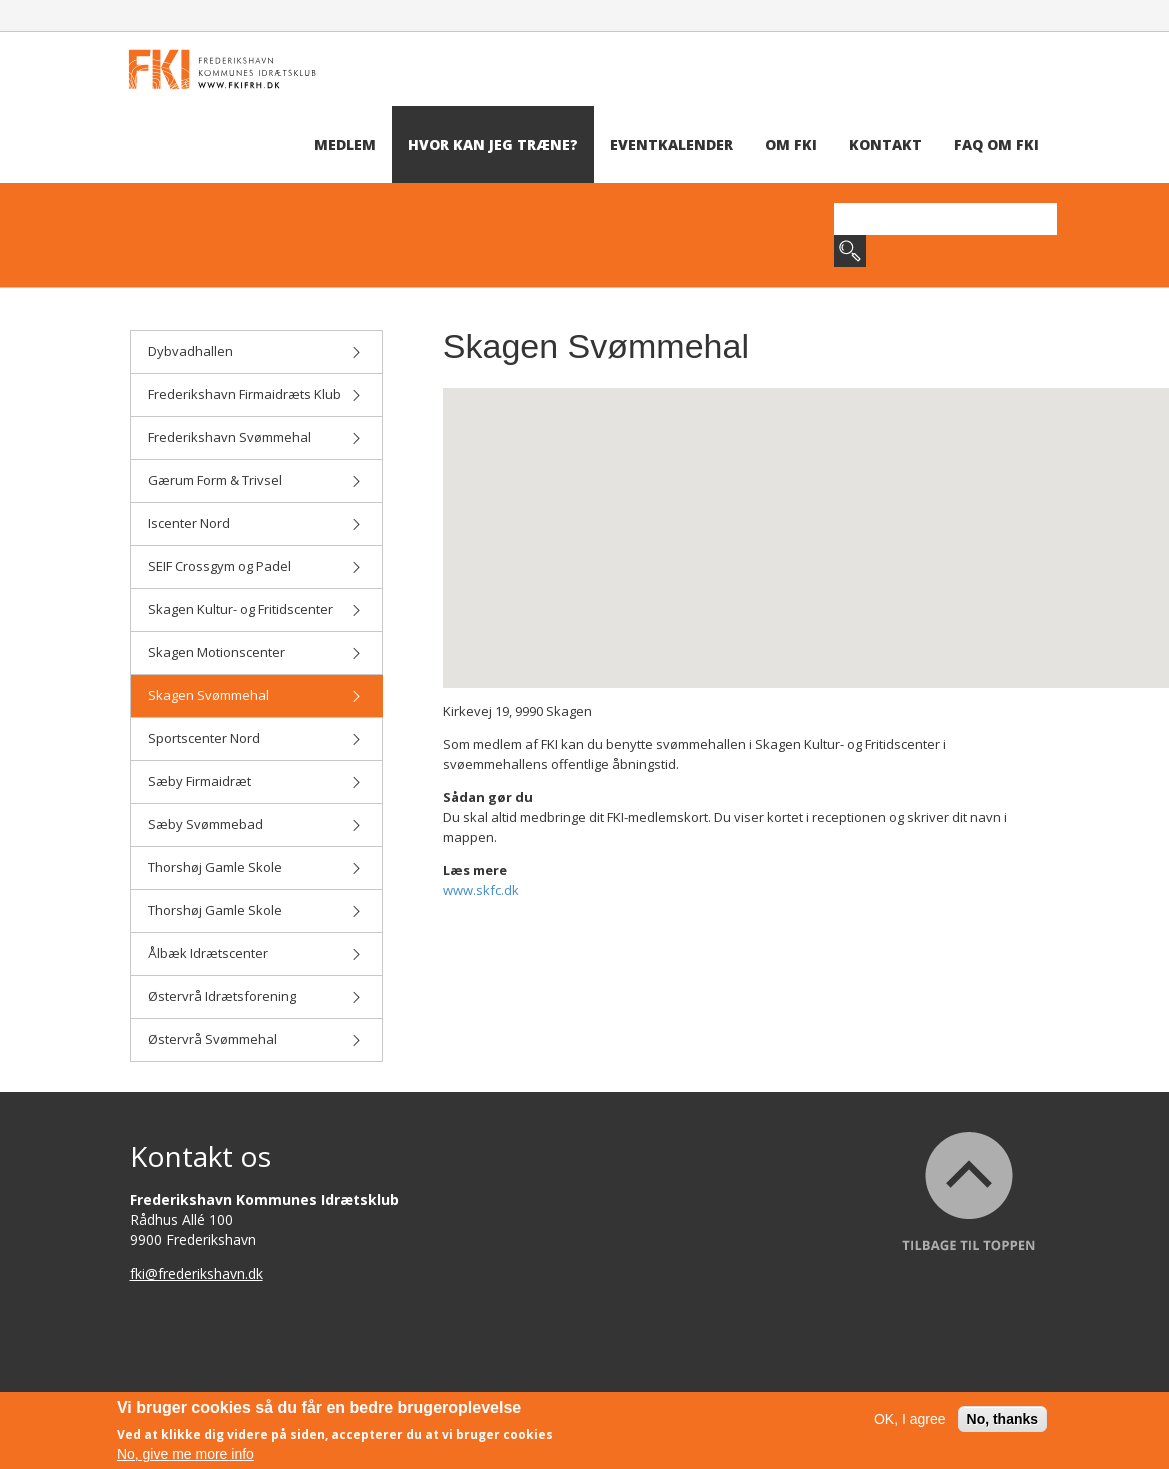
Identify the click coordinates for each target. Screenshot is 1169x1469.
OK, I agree (910, 1419)
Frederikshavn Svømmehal (255, 437)
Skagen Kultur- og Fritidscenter (255, 609)
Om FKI (791, 144)
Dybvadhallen (255, 351)
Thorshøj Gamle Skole (255, 867)
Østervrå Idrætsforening (255, 996)
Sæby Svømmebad (255, 824)
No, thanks (1003, 1419)
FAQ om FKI (996, 144)
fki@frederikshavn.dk (196, 1273)
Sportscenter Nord (255, 738)
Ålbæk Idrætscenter (255, 953)
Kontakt (885, 144)
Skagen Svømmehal (255, 695)
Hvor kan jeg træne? (493, 144)
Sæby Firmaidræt (255, 781)
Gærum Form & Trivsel (255, 480)
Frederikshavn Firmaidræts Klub (255, 394)
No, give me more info (185, 1454)
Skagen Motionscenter (255, 652)
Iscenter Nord (255, 523)
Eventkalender (671, 144)
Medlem (345, 144)
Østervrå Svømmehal (255, 1039)
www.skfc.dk (481, 890)
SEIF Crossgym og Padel (255, 566)
